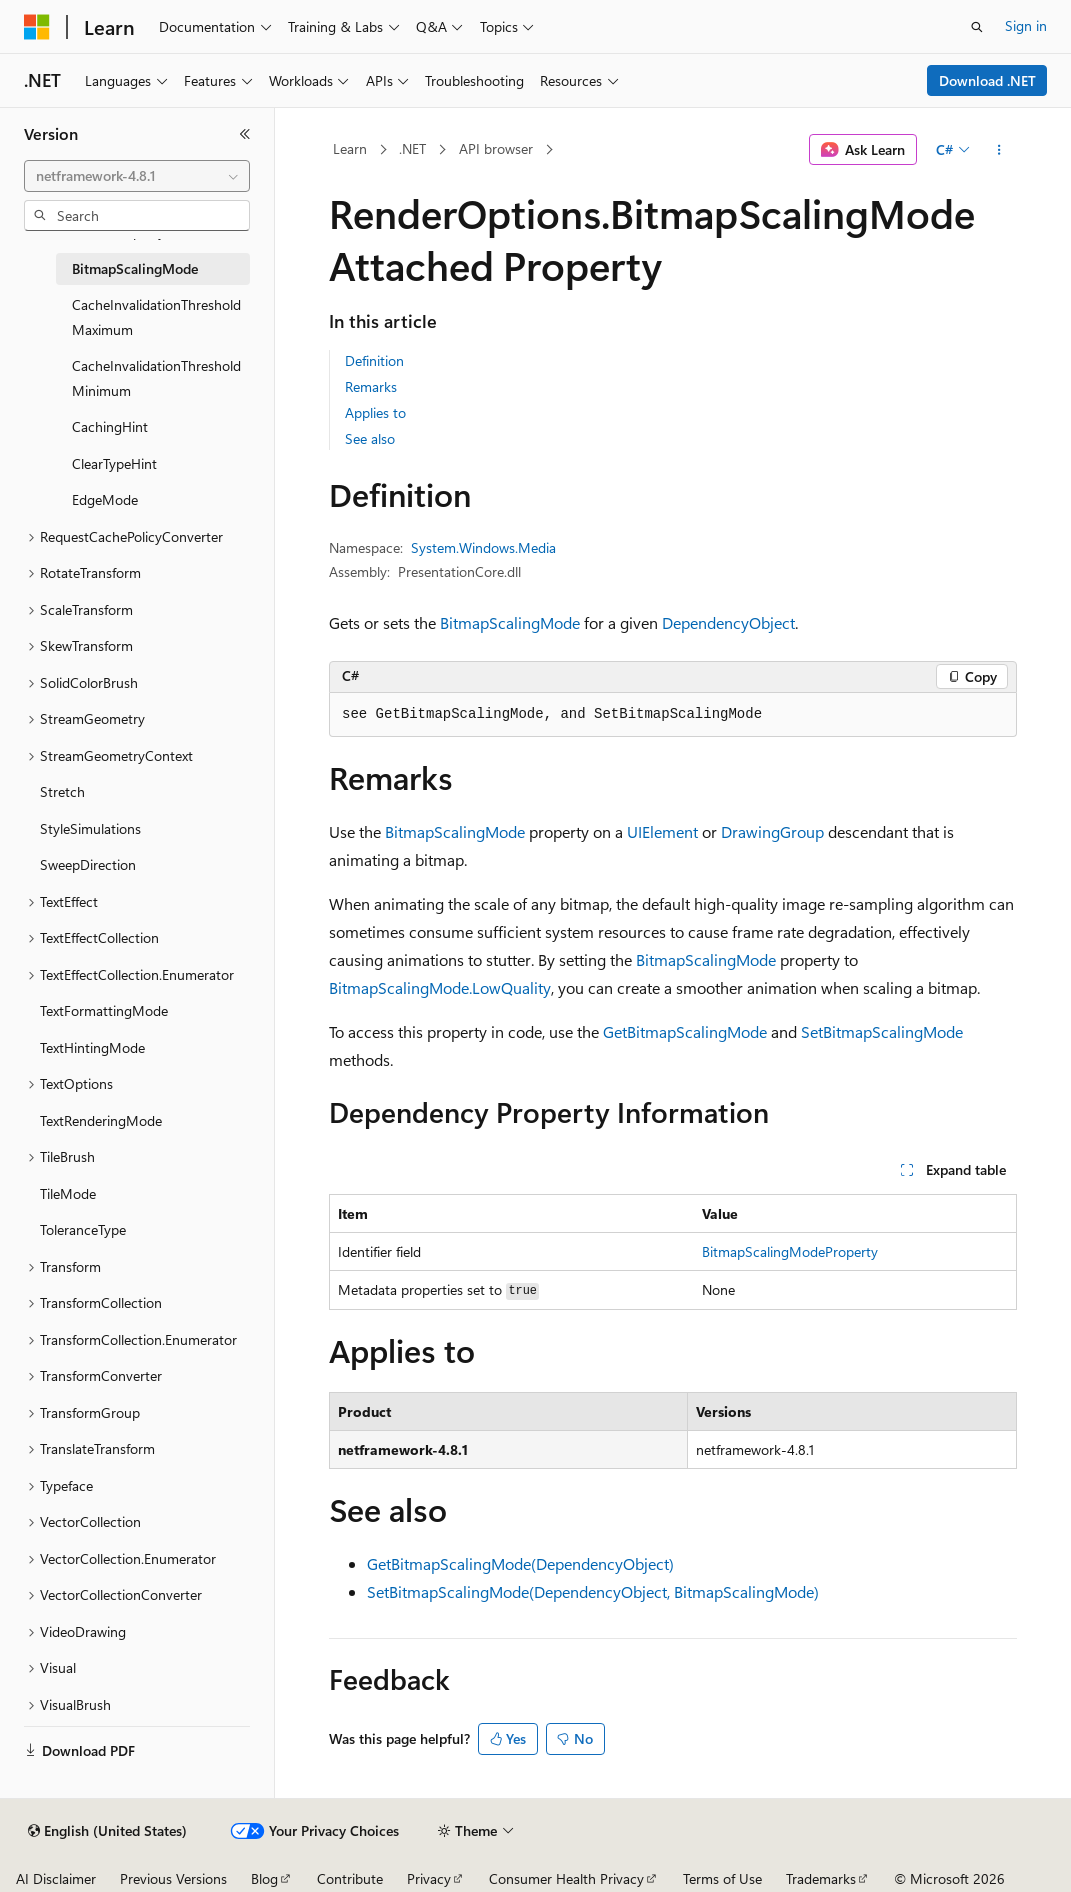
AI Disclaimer (56, 1878)
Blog (264, 1878)
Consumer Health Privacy (566, 1878)
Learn (350, 148)
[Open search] (977, 27)
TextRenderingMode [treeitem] (101, 1120)
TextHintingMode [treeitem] (92, 1047)
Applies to (375, 412)
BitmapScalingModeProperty (790, 1251)
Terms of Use (722, 1878)
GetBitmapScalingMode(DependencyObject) (520, 1563)
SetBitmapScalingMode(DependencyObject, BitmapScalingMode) (593, 1591)
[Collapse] (245, 134)
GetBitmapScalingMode (685, 1031)
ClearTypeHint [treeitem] (114, 463)
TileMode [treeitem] (68, 1193)
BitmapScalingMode (510, 622)
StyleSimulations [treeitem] (90, 828)
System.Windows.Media (483, 547)
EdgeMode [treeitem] (105, 499)
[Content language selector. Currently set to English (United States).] (107, 1831)
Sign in (1026, 25)
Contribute (350, 1878)
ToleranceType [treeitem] (83, 1229)
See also (370, 438)
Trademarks (821, 1878)
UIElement (662, 831)
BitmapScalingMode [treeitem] (135, 268)
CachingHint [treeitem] (110, 426)
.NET (412, 148)
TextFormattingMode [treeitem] (104, 1010)
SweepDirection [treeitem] (88, 864)
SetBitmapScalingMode (882, 1031)
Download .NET (987, 80)
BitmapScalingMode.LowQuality (440, 987)
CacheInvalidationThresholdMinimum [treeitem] (156, 378)
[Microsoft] (37, 27)
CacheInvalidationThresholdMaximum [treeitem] (156, 317)
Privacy (429, 1878)
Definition (374, 360)
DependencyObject (728, 622)
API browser (496, 148)
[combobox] (137, 176)
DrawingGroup (772, 831)
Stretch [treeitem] (62, 791)
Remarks (371, 386)
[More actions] (999, 150)
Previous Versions (173, 1878)
